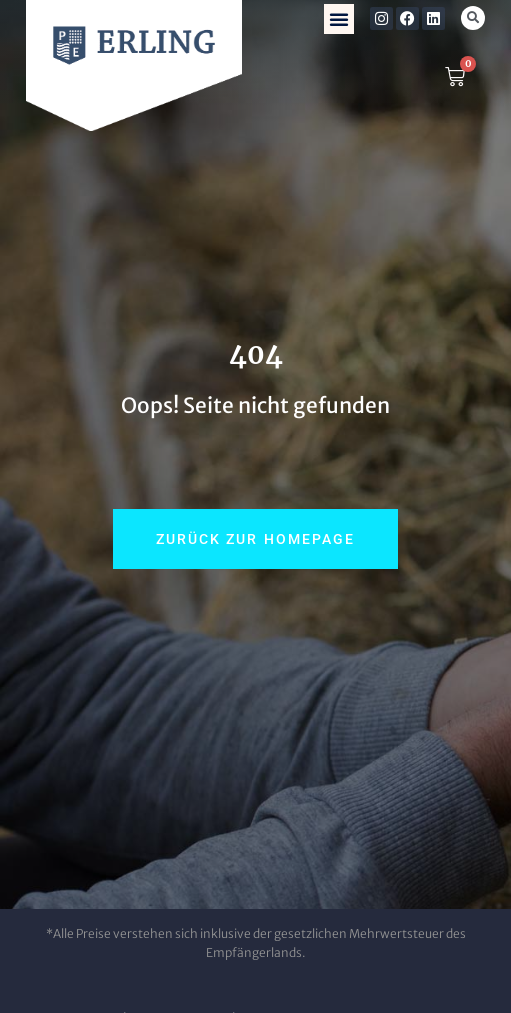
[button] (339, 19)
